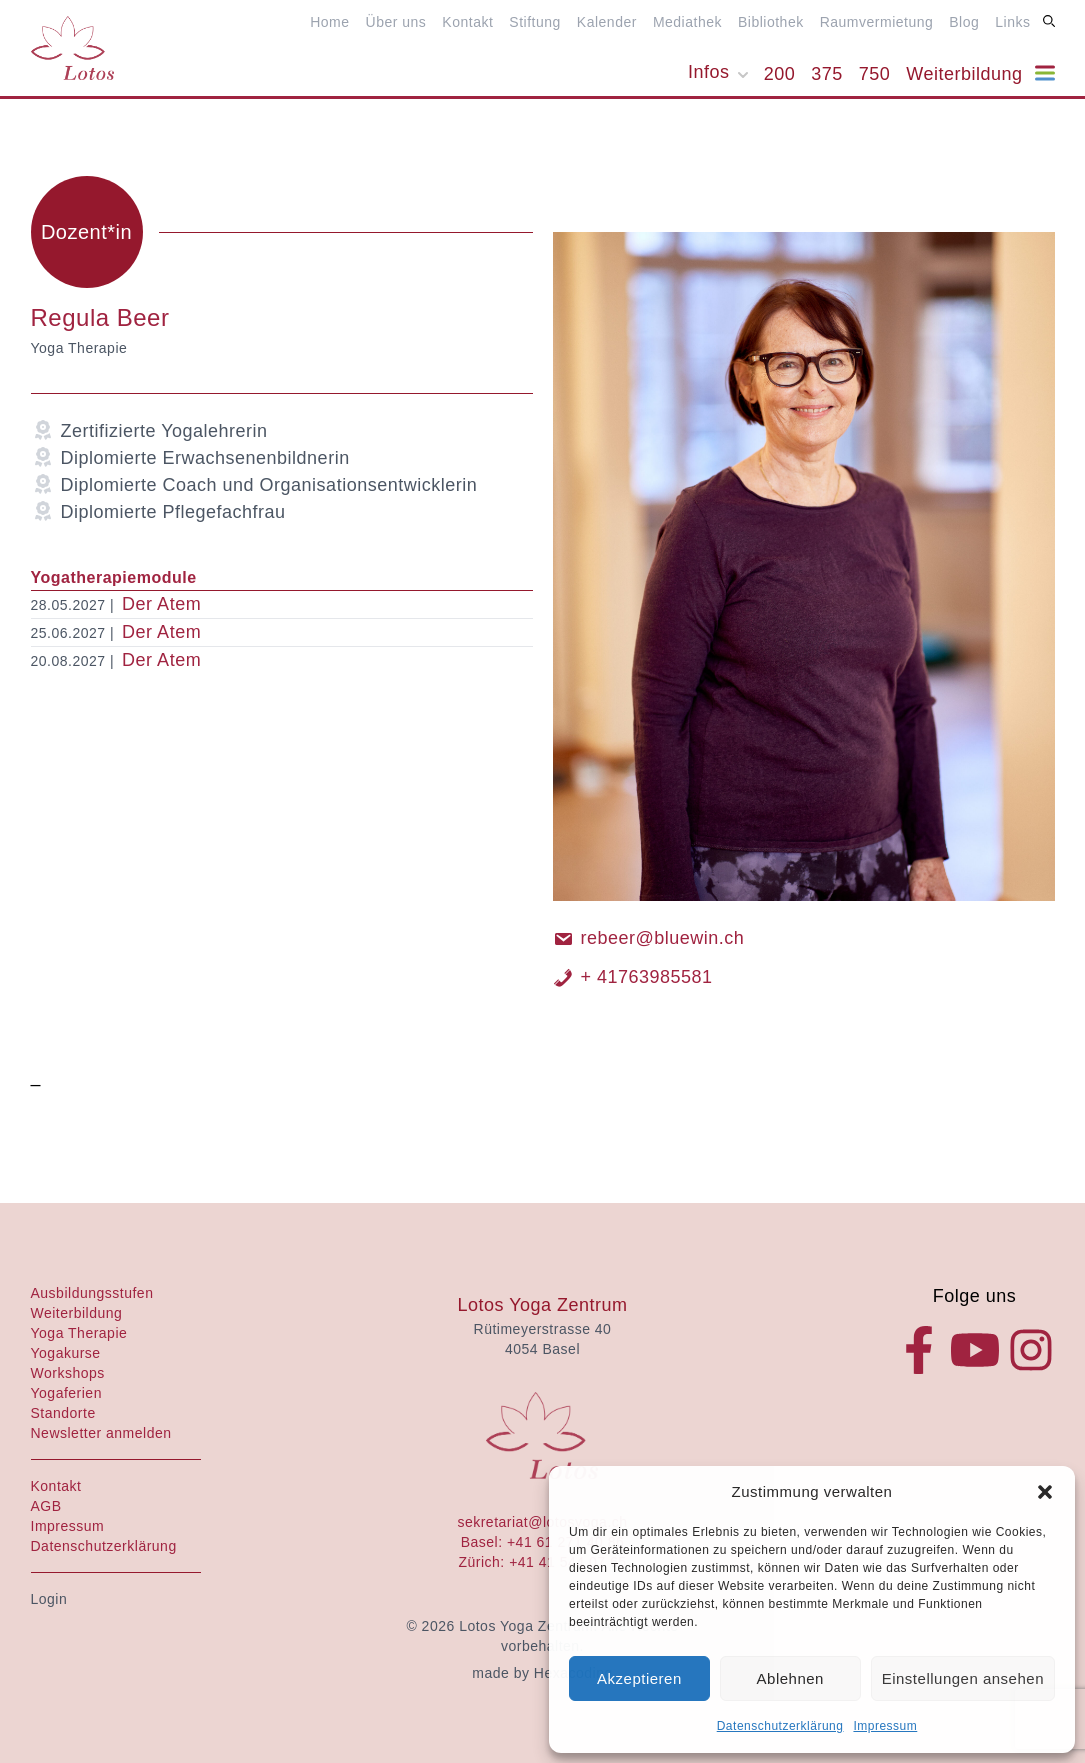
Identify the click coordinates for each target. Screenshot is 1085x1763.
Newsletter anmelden (101, 1433)
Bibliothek (771, 22)
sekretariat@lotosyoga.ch (542, 1522)
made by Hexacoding (542, 1673)
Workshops (68, 1373)
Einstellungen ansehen (963, 1678)
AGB (46, 1506)
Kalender (607, 22)
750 (875, 74)
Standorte (63, 1413)
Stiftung (534, 22)
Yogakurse (66, 1353)
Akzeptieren (639, 1678)
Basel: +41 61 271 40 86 (543, 1542)
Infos (709, 72)
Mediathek (687, 22)
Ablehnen (790, 1678)
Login (49, 1599)
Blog (964, 22)
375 (827, 74)
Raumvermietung (877, 22)
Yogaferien (66, 1393)
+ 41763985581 (633, 977)
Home (329, 22)
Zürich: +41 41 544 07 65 (542, 1562)
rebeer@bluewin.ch (649, 938)
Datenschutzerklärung (780, 1726)
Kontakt (467, 22)
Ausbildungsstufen (92, 1293)
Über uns (396, 22)
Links (1012, 22)
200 (780, 74)
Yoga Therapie (79, 1333)
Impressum (885, 1726)
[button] (1045, 1492)
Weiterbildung (964, 74)
